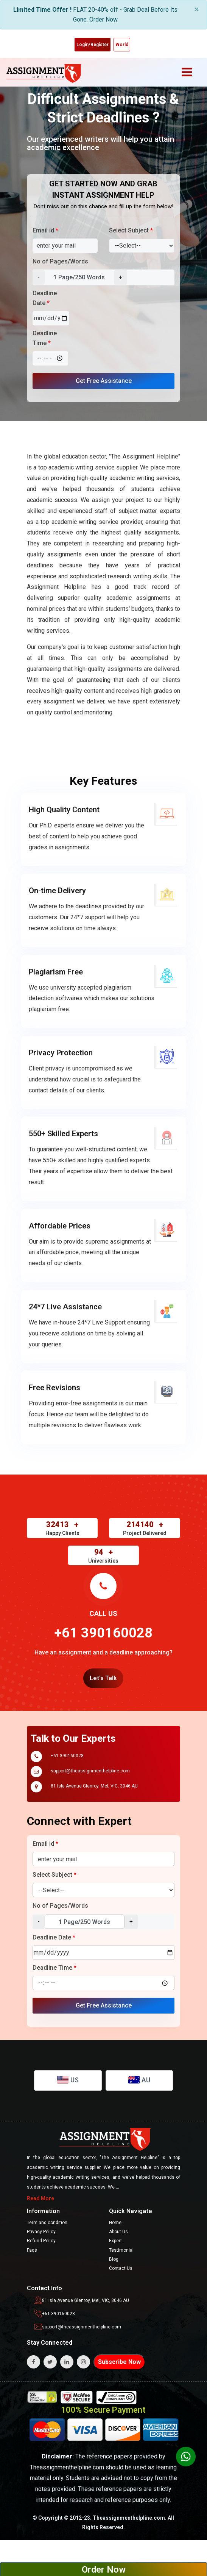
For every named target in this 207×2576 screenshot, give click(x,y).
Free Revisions (54, 1387)
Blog (113, 2259)
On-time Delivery (57, 890)
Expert (115, 2240)
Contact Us (120, 2268)
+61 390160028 (67, 1755)
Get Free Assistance (104, 380)
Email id (45, 230)
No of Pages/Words (60, 261)
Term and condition (47, 2222)
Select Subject (131, 230)
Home (115, 2222)
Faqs (32, 2250)
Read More (40, 2198)
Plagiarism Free (56, 971)
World (121, 44)
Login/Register (92, 44)
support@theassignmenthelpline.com (90, 1771)
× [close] (196, 9)
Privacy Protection (61, 1052)
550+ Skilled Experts (63, 1133)
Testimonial (121, 2250)
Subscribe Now (119, 2361)
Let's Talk (103, 1678)
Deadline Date (45, 298)
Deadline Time (45, 338)
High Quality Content (64, 809)
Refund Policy (41, 2240)
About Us (118, 2231)
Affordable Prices (59, 1225)
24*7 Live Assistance (65, 1306)
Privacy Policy (41, 2231)
